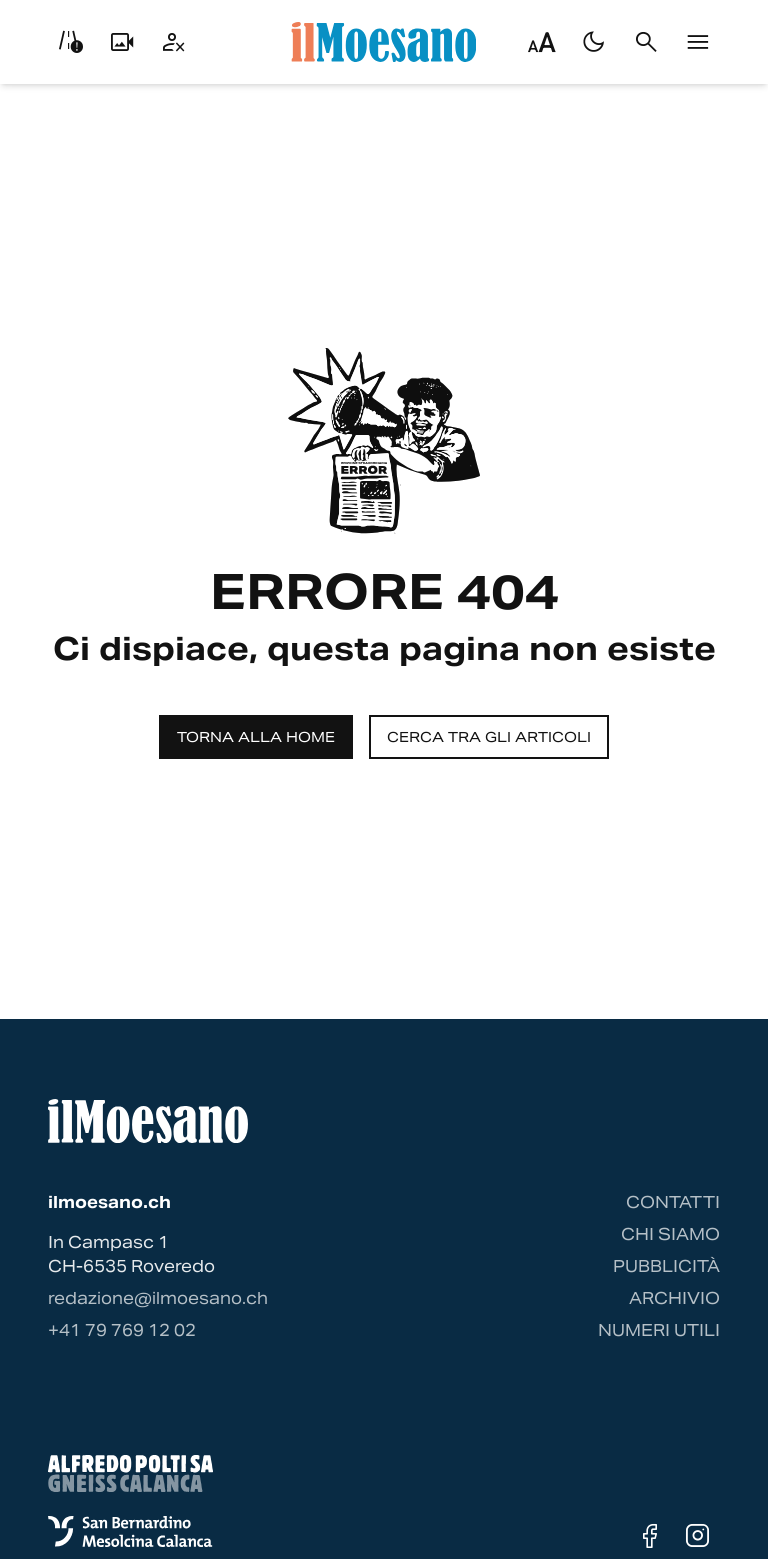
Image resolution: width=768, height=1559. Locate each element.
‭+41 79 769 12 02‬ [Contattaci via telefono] (122, 1330)
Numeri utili (659, 1330)
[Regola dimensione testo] (542, 42)
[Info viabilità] (70, 42)
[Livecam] (122, 42)
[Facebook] (650, 1536)
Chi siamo (670, 1234)
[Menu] (698, 42)
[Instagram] (698, 1536)
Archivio (674, 1298)
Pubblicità (666, 1266)
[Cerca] (646, 42)
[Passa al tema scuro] (594, 42)
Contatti (673, 1202)
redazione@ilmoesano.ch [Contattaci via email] (158, 1298)
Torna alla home (256, 737)
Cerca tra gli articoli (489, 737)
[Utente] (174, 42)
